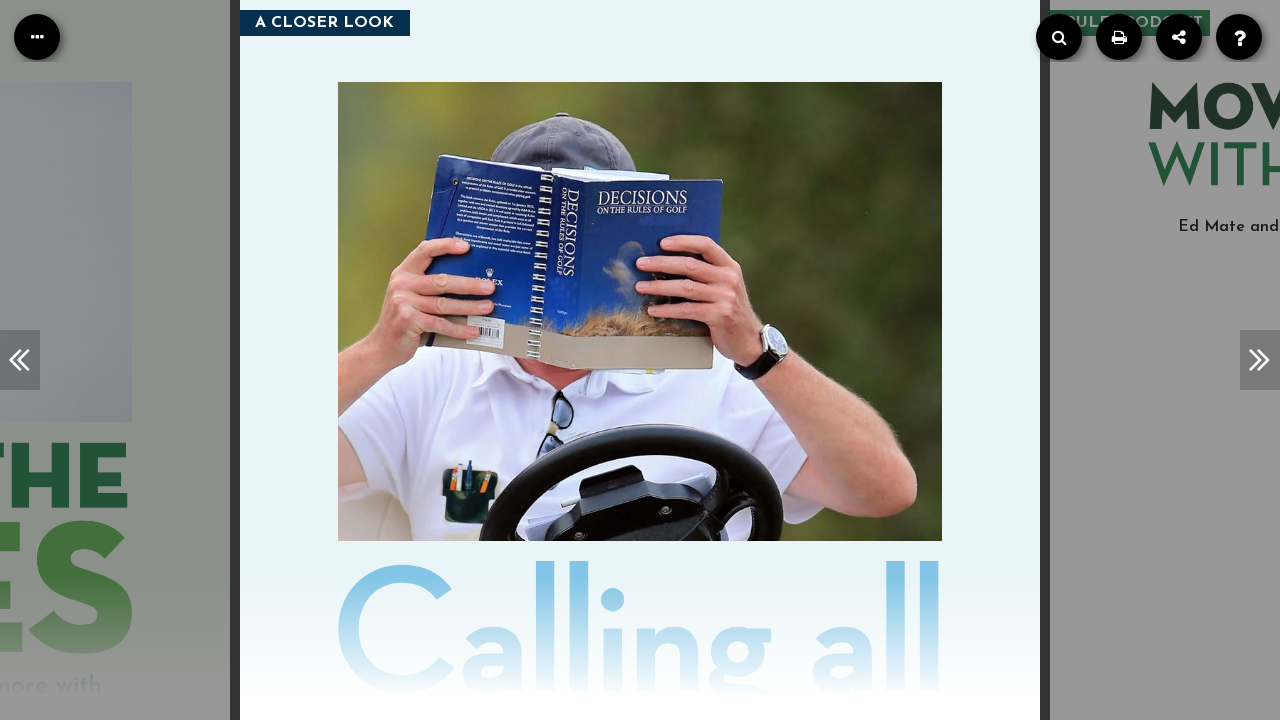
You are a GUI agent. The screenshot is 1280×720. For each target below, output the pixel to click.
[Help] (1239, 37)
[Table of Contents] (37, 37)
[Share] (1179, 37)
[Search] (1059, 37)
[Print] (1119, 37)
